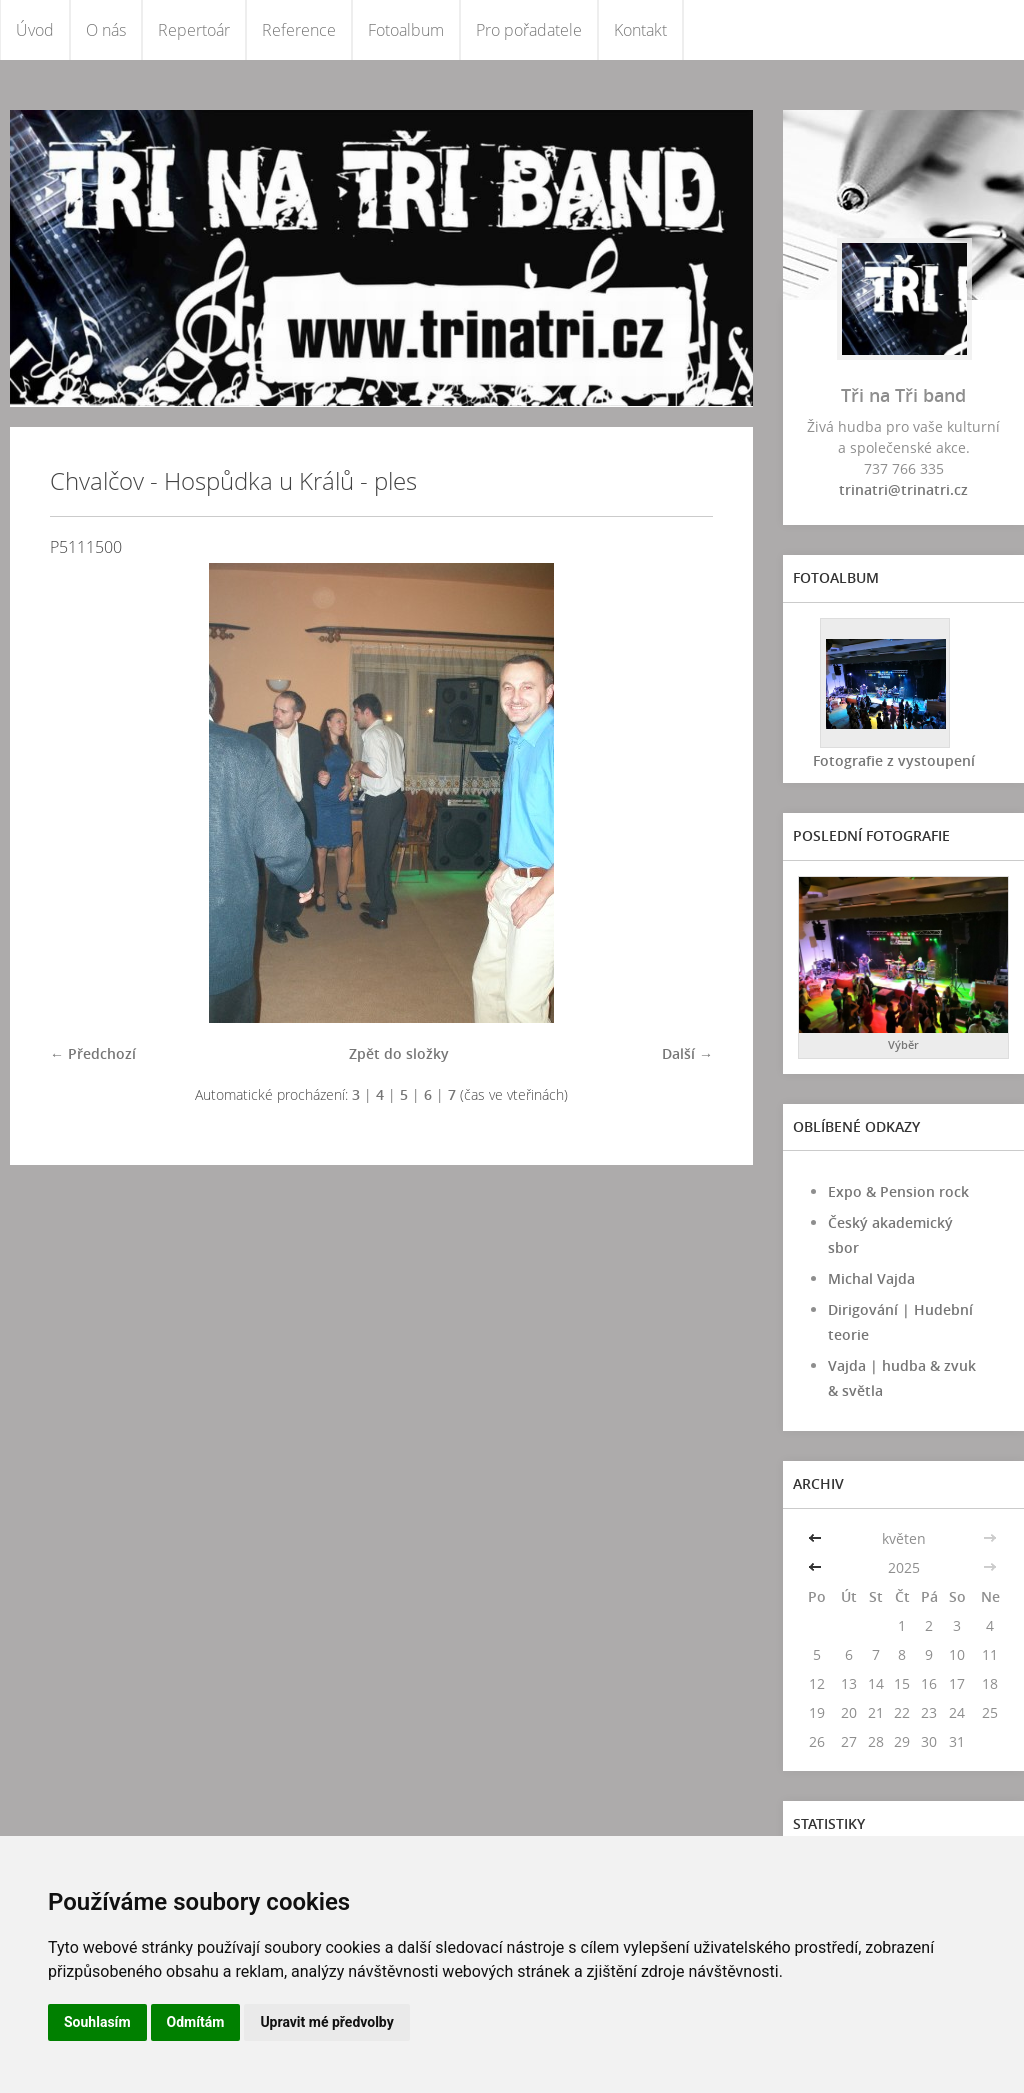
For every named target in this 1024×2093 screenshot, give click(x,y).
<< (817, 1538)
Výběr (903, 1044)
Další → (687, 1053)
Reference (299, 30)
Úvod (35, 30)
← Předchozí (93, 1053)
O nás (106, 30)
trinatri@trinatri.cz (903, 489)
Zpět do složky (399, 1053)
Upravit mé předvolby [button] (326, 2022)
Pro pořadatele (529, 30)
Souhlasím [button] (97, 2022)
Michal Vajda (871, 1278)
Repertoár (194, 30)
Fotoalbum (406, 30)
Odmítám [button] (196, 2022)
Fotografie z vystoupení (894, 760)
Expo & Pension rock (898, 1191)
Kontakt (640, 30)
